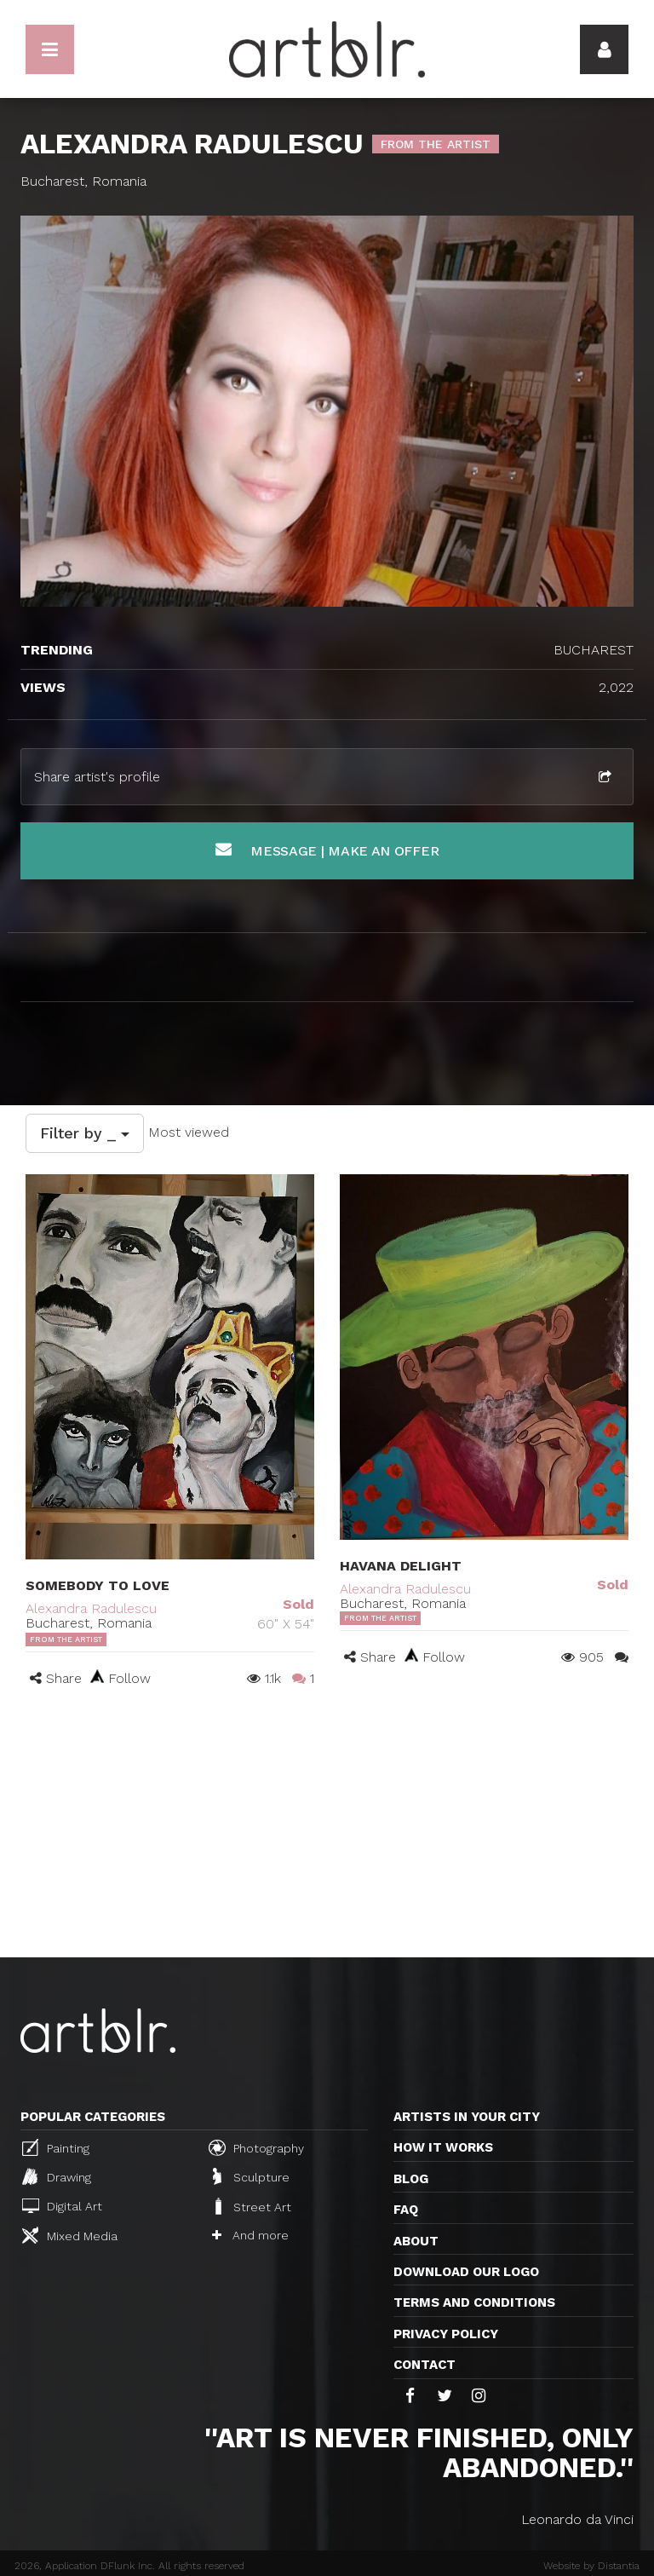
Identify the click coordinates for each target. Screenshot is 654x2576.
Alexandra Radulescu (91, 1608)
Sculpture (251, 2176)
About (416, 2241)
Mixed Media (70, 2235)
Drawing (56, 2176)
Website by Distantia (591, 2566)
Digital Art (62, 2206)
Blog (410, 2179)
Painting (55, 2147)
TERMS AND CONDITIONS (474, 2302)
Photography (256, 2147)
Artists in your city (466, 2116)
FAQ (405, 2209)
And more (250, 2235)
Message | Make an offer (327, 850)
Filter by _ (84, 1133)
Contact (424, 2364)
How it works (443, 2147)
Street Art (251, 2206)
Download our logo (466, 2271)
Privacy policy (445, 2334)
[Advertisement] (327, 1829)
